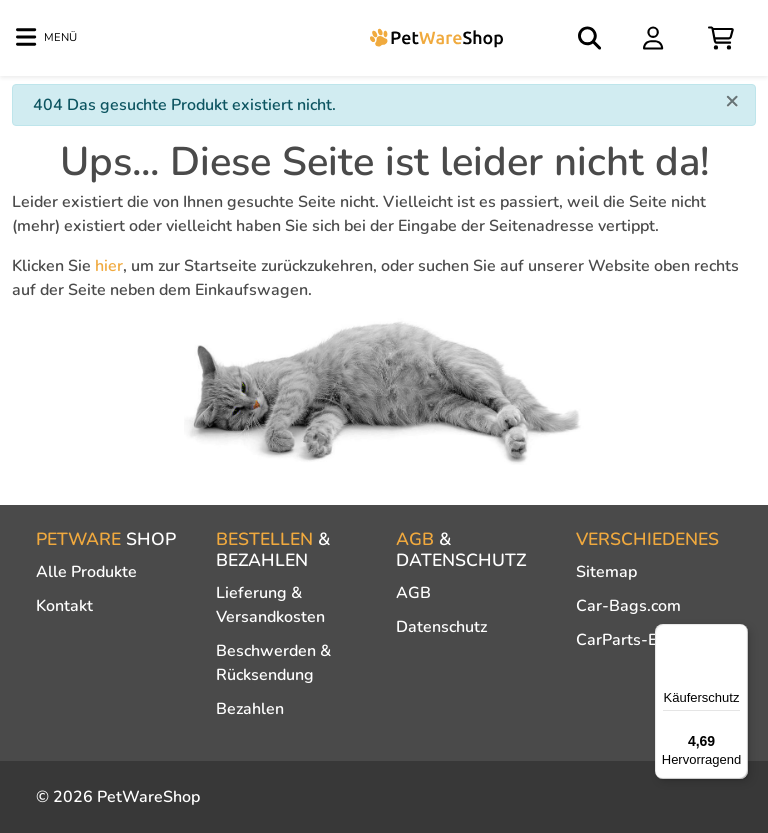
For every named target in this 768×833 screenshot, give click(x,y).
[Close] (732, 100)
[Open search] (591, 38)
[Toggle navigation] (46, 38)
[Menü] (736, 636)
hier (109, 266)
